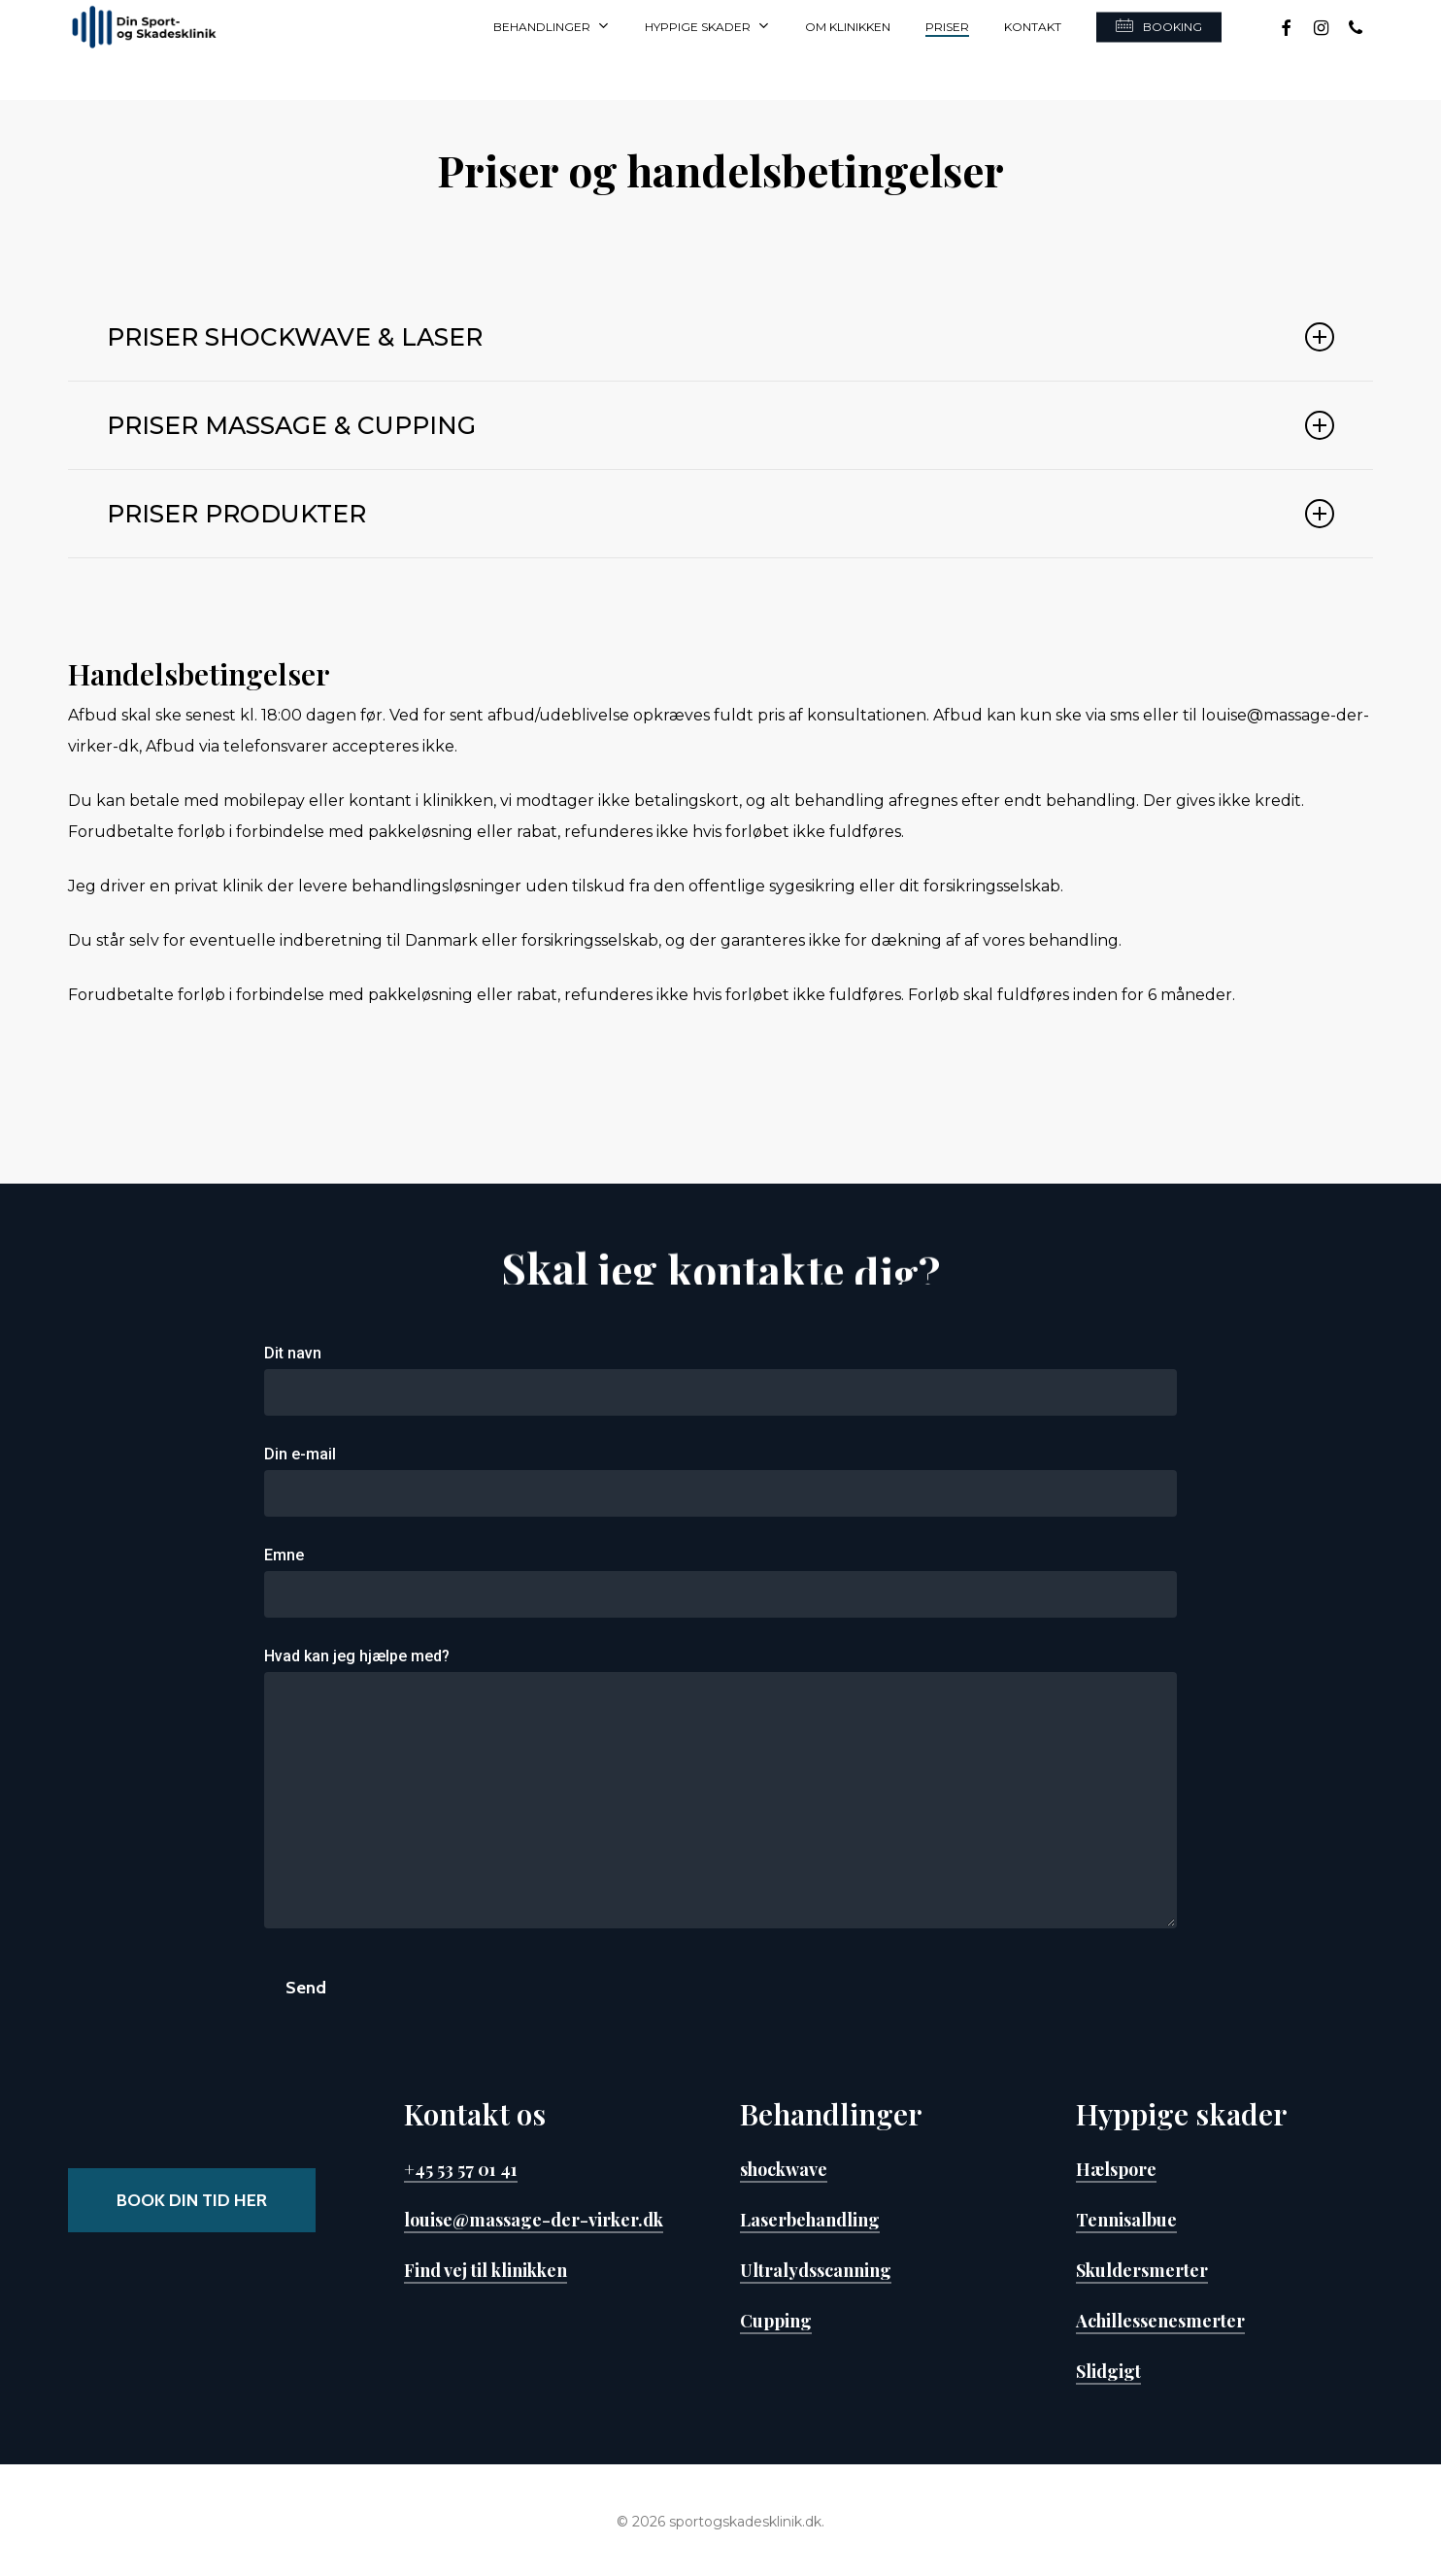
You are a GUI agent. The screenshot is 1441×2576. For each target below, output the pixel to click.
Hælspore (1116, 2169)
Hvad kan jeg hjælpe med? (721, 1793)
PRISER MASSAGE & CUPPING (720, 425)
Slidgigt (1108, 2371)
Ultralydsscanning (815, 2270)
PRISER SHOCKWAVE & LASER (720, 336)
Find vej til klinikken (485, 2270)
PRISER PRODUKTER (720, 513)
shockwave (783, 2169)
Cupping (776, 2320)
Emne (721, 1582)
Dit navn (721, 1380)
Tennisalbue (1126, 2219)
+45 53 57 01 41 (461, 2169)
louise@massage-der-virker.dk (533, 2219)
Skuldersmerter (1142, 2270)
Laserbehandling (810, 2219)
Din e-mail (721, 1481)
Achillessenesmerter (1160, 2320)
